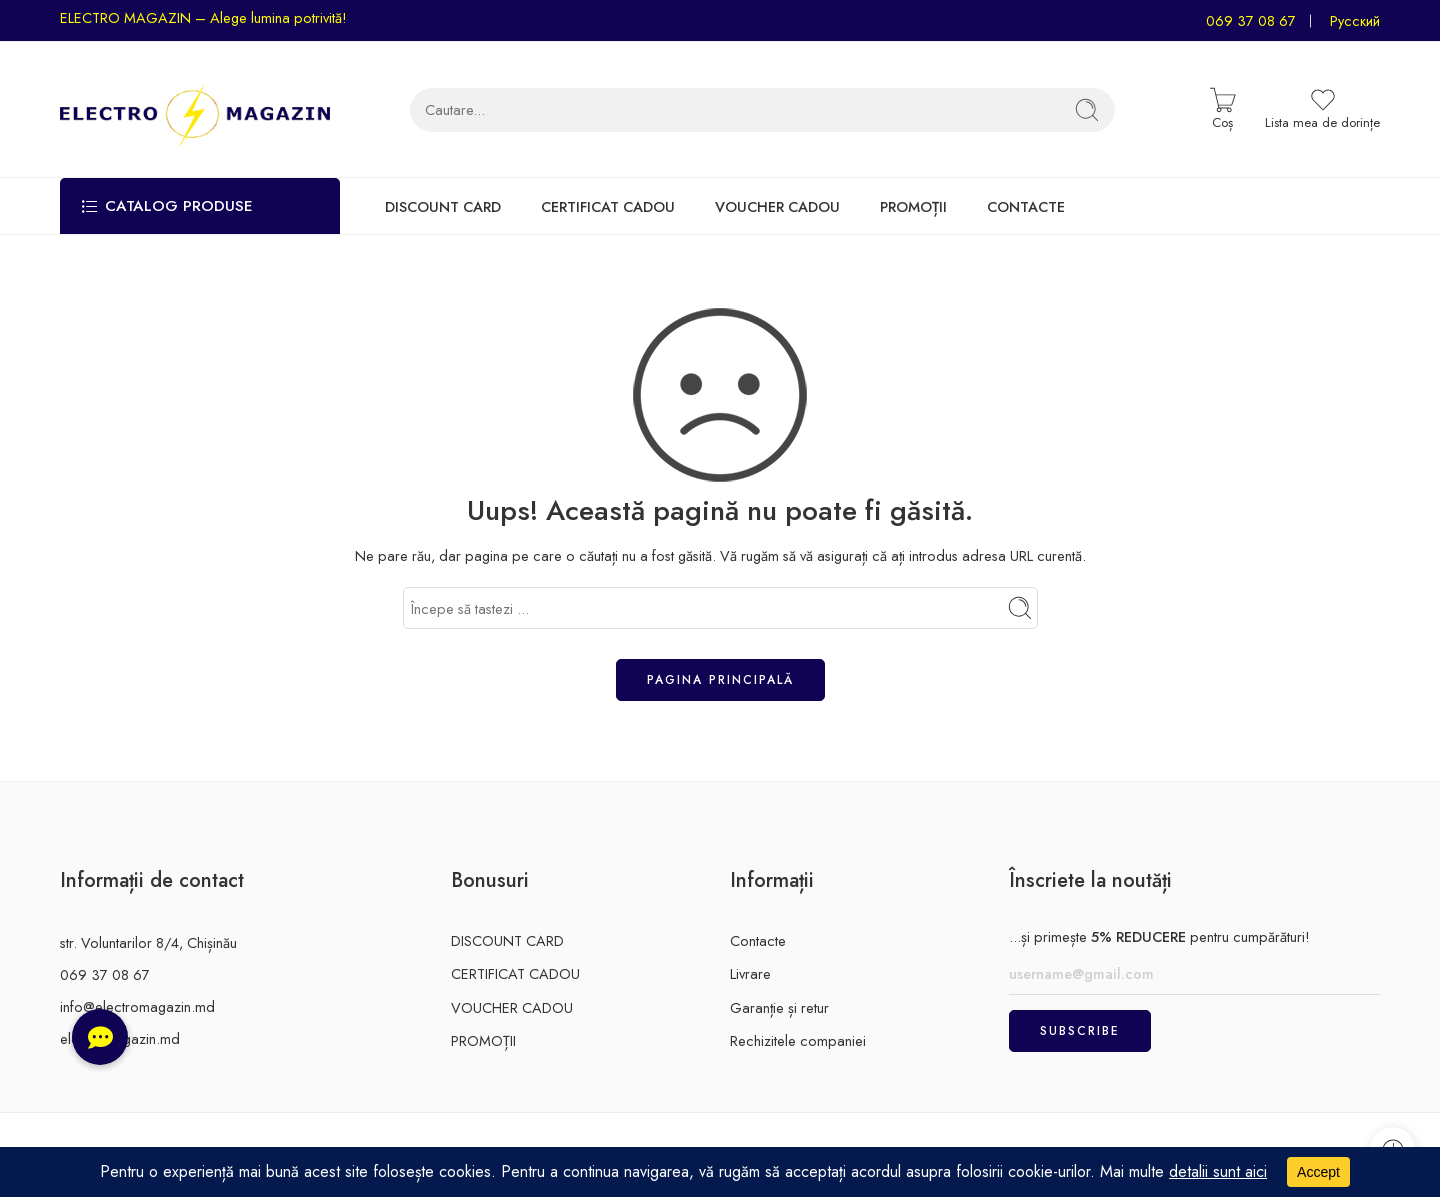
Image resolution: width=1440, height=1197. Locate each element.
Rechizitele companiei (798, 1040)
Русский (1355, 20)
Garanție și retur (779, 1007)
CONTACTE (1026, 206)
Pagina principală (720, 680)
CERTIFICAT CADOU (608, 206)
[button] (100, 1037)
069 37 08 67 (1251, 20)
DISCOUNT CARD (443, 206)
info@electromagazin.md (137, 1006)
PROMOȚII (913, 206)
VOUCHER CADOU (777, 206)
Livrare (750, 973)
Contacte (758, 940)
